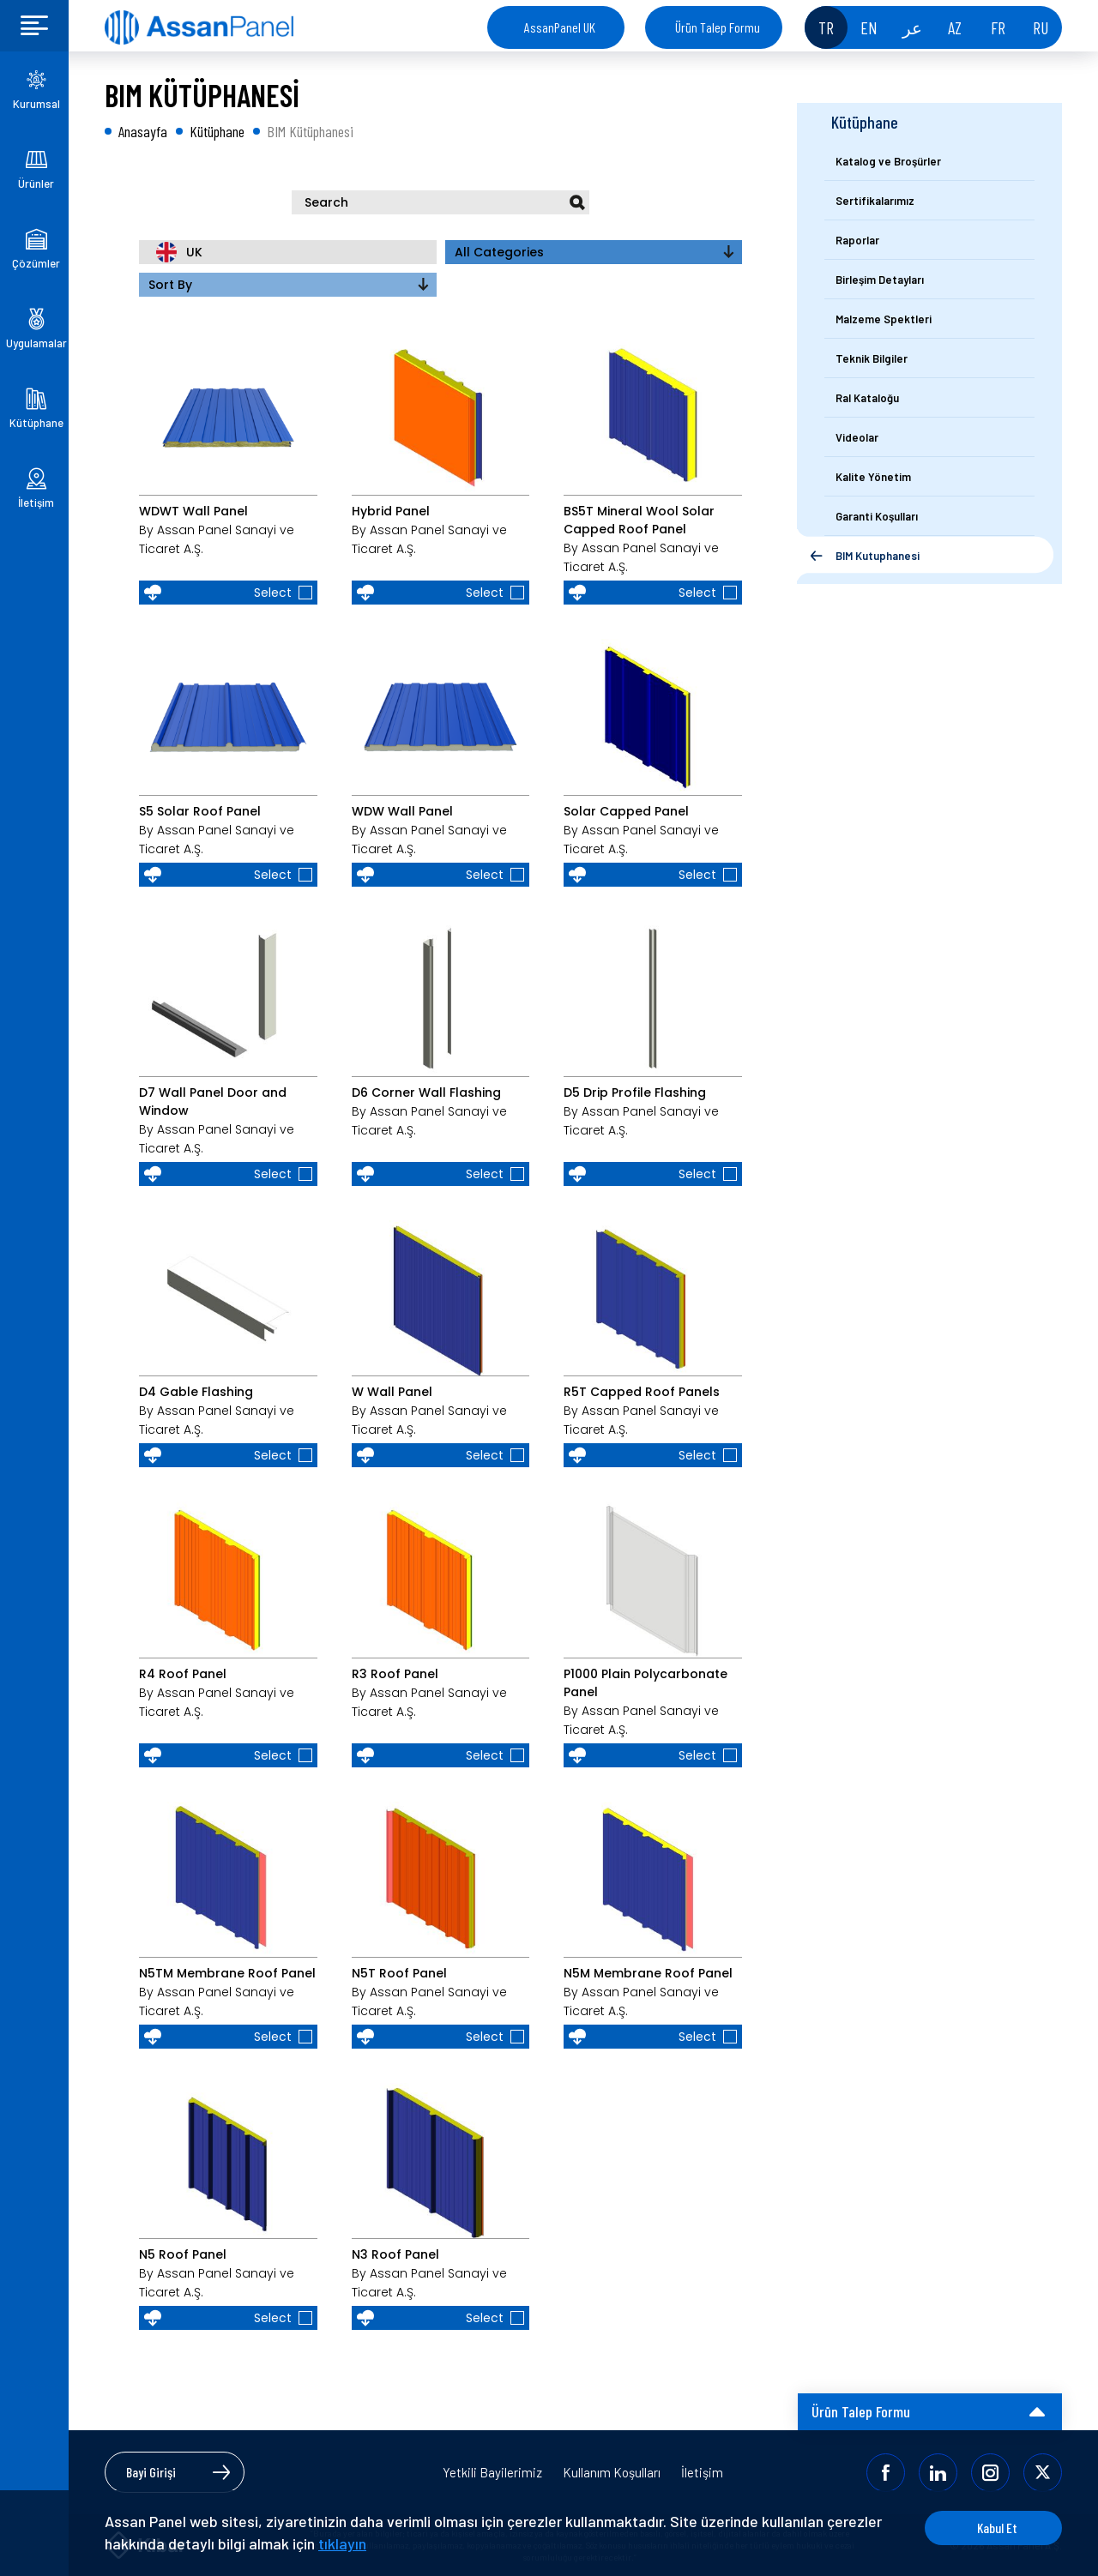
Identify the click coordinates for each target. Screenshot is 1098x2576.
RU (1040, 27)
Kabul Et (997, 2527)
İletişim (702, 2472)
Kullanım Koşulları (612, 2472)
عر (912, 27)
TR (826, 27)
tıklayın (342, 2543)
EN (869, 27)
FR (998, 27)
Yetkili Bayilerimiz (492, 2472)
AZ (955, 27)
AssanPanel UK (559, 27)
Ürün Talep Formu (717, 27)
